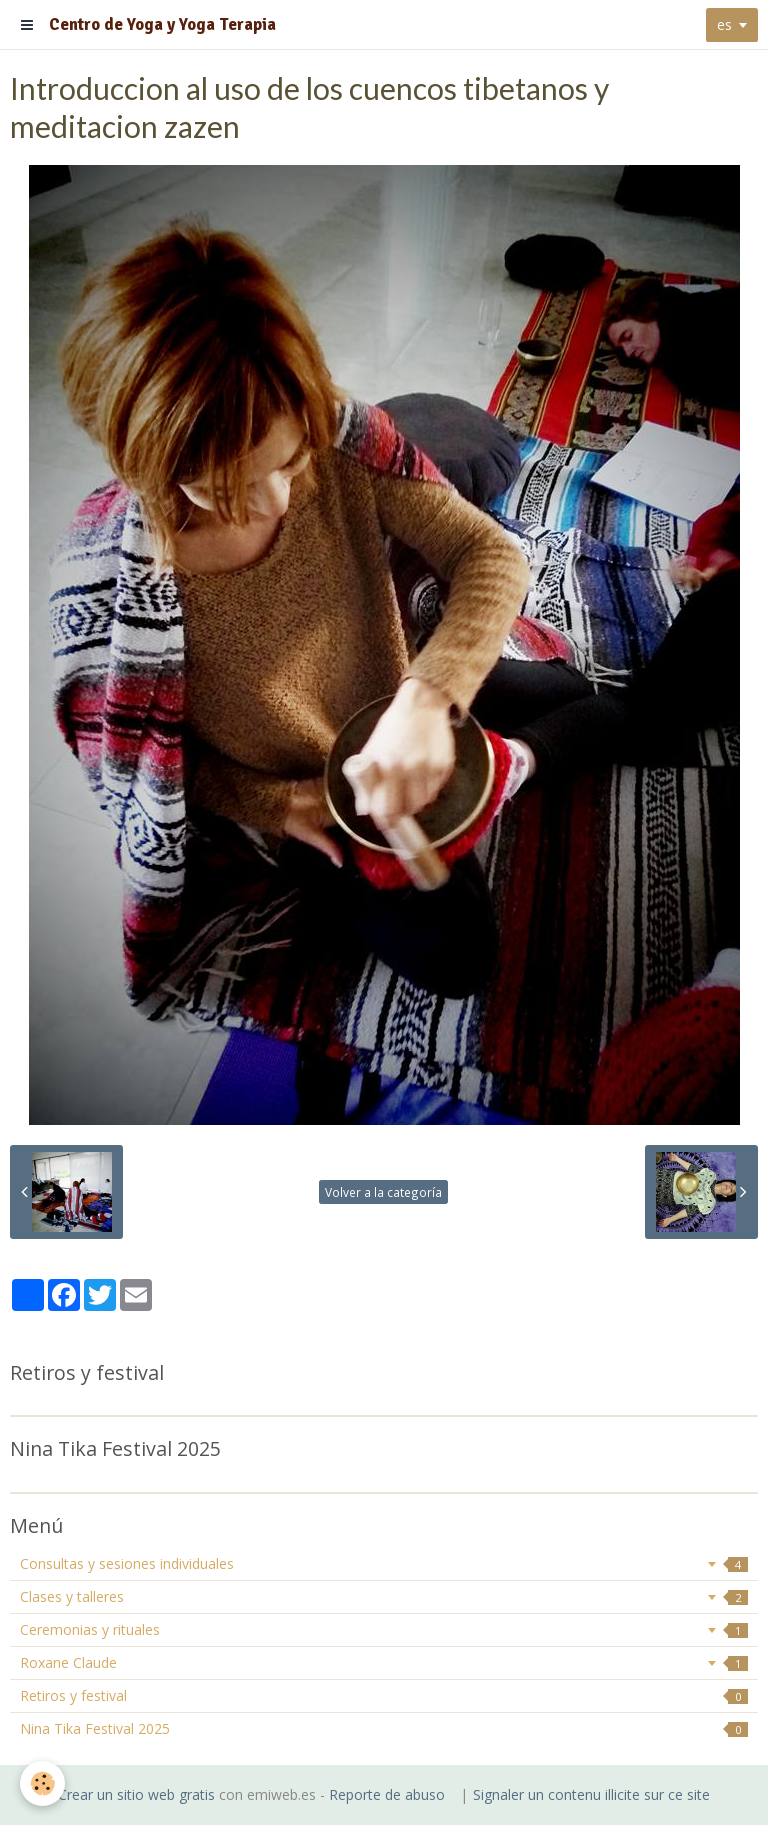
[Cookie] (42, 1783)
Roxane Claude (384, 1662)
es (724, 24)
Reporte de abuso (387, 1794)
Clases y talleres (384, 1596)
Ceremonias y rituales (384, 1629)
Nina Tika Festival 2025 (384, 1728)
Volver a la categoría (383, 1192)
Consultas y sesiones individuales (384, 1563)
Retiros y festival (384, 1695)
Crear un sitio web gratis (136, 1794)
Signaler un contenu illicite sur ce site (591, 1794)
